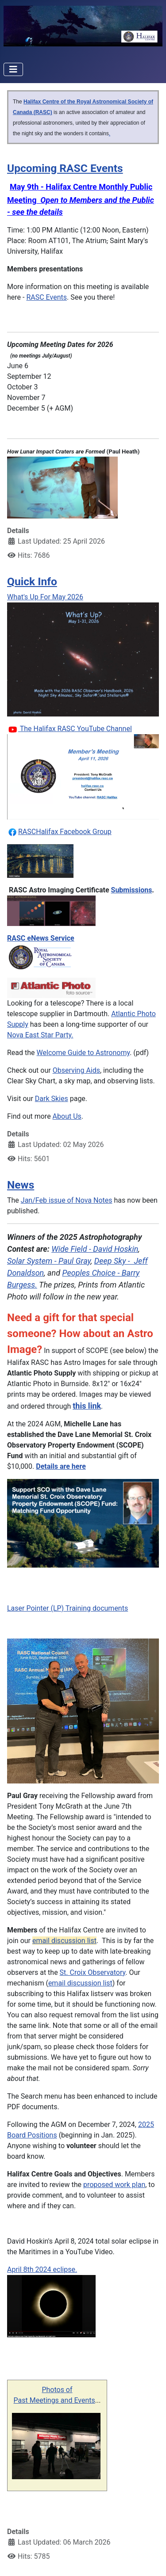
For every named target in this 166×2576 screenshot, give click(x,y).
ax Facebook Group (81, 831)
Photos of (57, 2389)
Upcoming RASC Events (65, 168)
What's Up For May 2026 (45, 597)
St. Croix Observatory (93, 1972)
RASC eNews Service (40, 938)
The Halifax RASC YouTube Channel (75, 728)
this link (87, 1405)
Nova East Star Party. (40, 1035)
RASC (27, 831)
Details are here (61, 1466)
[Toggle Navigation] (13, 69)
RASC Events (46, 297)
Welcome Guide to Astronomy (83, 1052)
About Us (67, 1116)
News (20, 1184)
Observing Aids (76, 1070)
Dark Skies (51, 1098)
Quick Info (32, 581)
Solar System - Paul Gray (49, 1260)
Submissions (131, 890)
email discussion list (64, 1940)
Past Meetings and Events (54, 2400)
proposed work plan (114, 2184)
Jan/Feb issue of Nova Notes (66, 1200)
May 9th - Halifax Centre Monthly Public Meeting (80, 199)
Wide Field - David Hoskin (94, 1249)
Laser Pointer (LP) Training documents (67, 1608)
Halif (43, 831)
